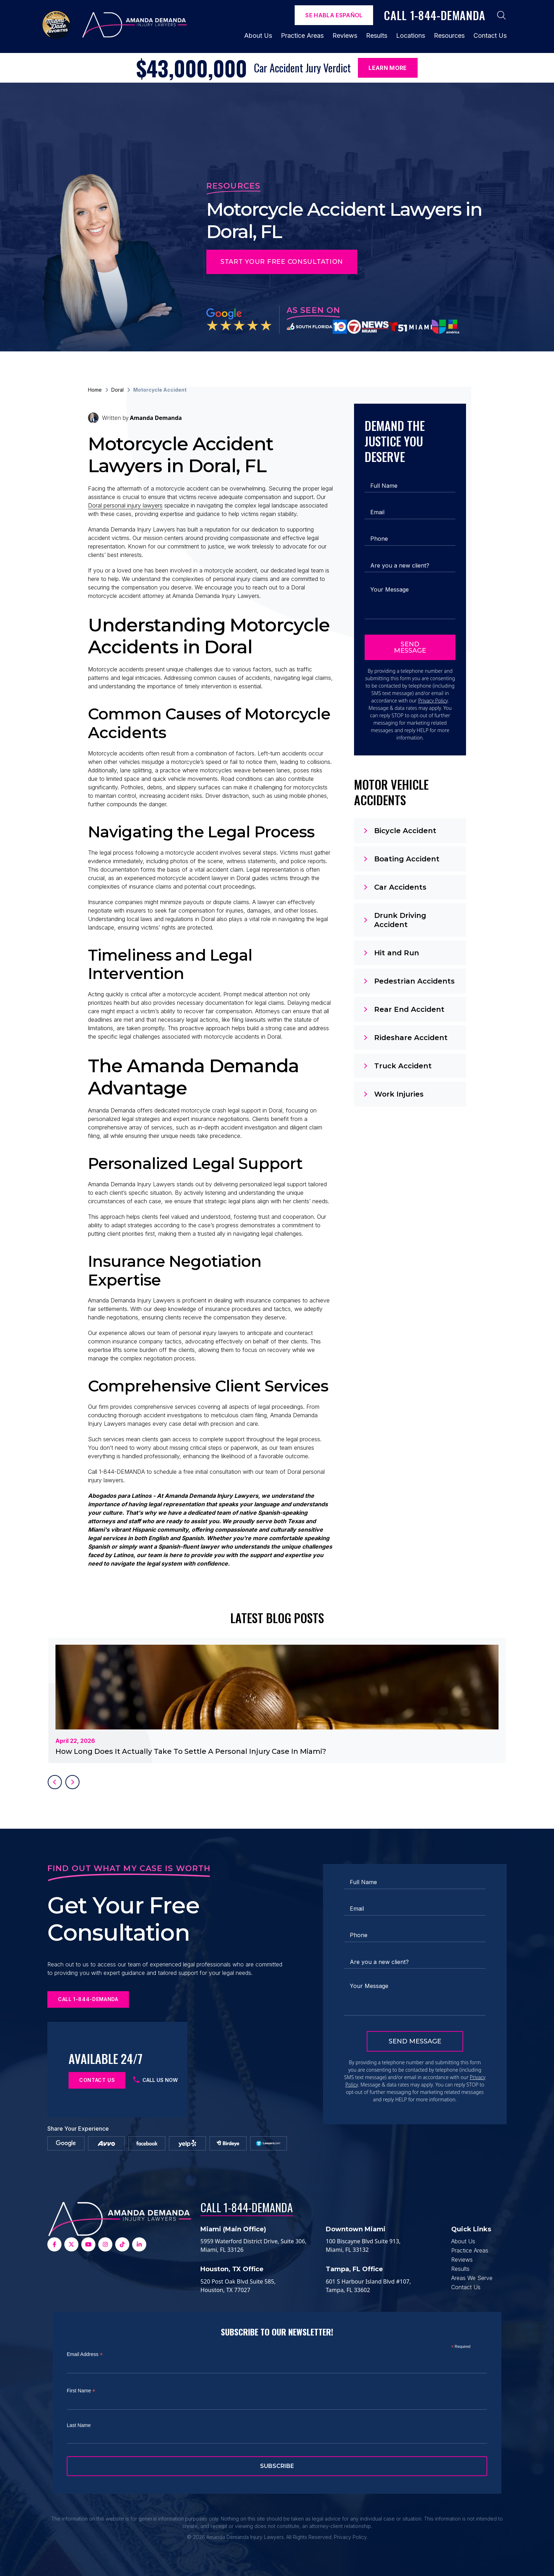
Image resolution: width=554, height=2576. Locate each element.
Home (95, 390)
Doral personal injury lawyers (125, 505)
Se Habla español (334, 15)
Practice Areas (302, 35)
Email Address (85, 2354)
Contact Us (490, 35)
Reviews (344, 35)
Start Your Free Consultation (281, 262)
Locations (410, 35)
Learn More (388, 67)
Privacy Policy (433, 700)
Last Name (79, 2425)
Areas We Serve (472, 2277)
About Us (258, 35)
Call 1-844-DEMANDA (246, 2207)
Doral (117, 390)
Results (376, 35)
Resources (449, 35)
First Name (81, 2391)
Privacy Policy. (350, 2537)
